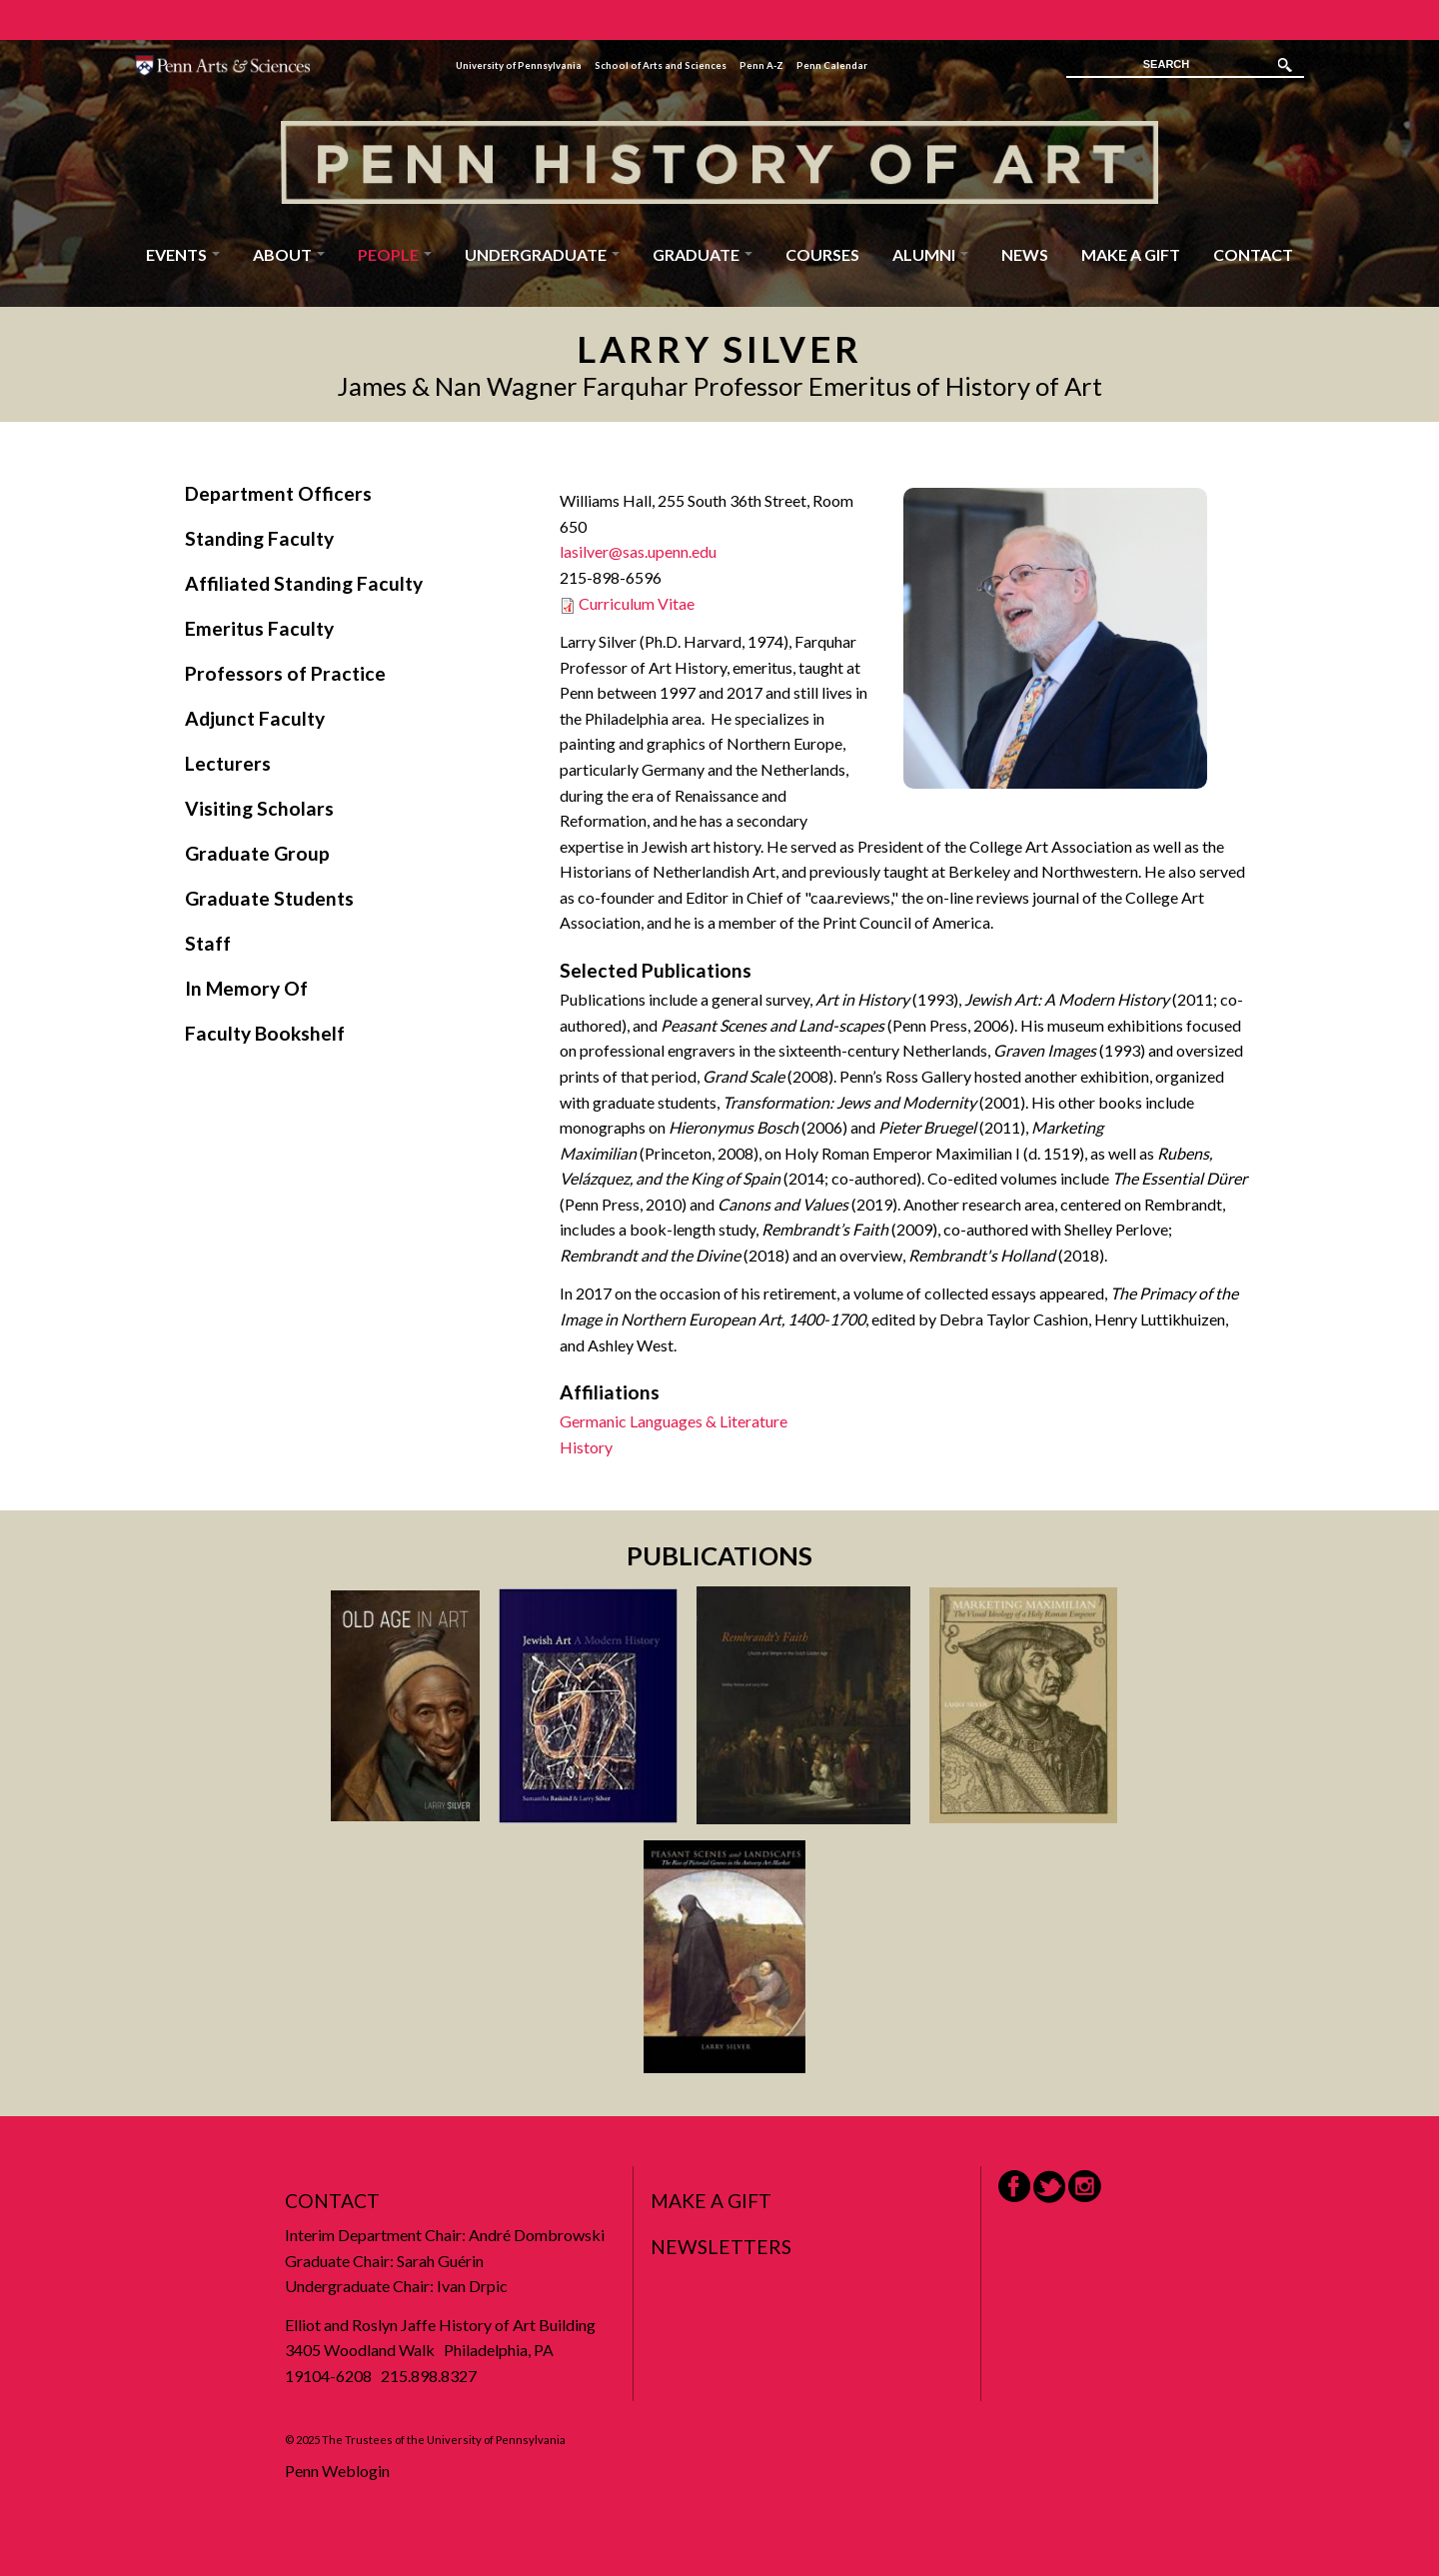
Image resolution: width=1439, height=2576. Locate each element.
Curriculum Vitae (637, 603)
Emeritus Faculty (259, 628)
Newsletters (721, 2246)
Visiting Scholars (259, 808)
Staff (208, 943)
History (586, 1446)
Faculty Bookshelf (265, 1033)
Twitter (1049, 2186)
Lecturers (228, 763)
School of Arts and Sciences (660, 65)
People (395, 254)
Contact (1253, 254)
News (1024, 254)
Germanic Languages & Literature (673, 1420)
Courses (822, 254)
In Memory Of (246, 988)
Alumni (930, 254)
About (289, 254)
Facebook (1014, 2186)
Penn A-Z (761, 65)
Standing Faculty (259, 538)
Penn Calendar (831, 65)
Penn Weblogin (337, 2470)
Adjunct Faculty (255, 718)
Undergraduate (542, 254)
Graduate (702, 254)
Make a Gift (1130, 254)
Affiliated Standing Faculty (304, 583)
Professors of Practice (285, 673)
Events (183, 254)
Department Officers (278, 493)
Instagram (1084, 2186)
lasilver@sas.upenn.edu (638, 551)
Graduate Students (269, 898)
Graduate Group (257, 853)
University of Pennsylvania (519, 65)
